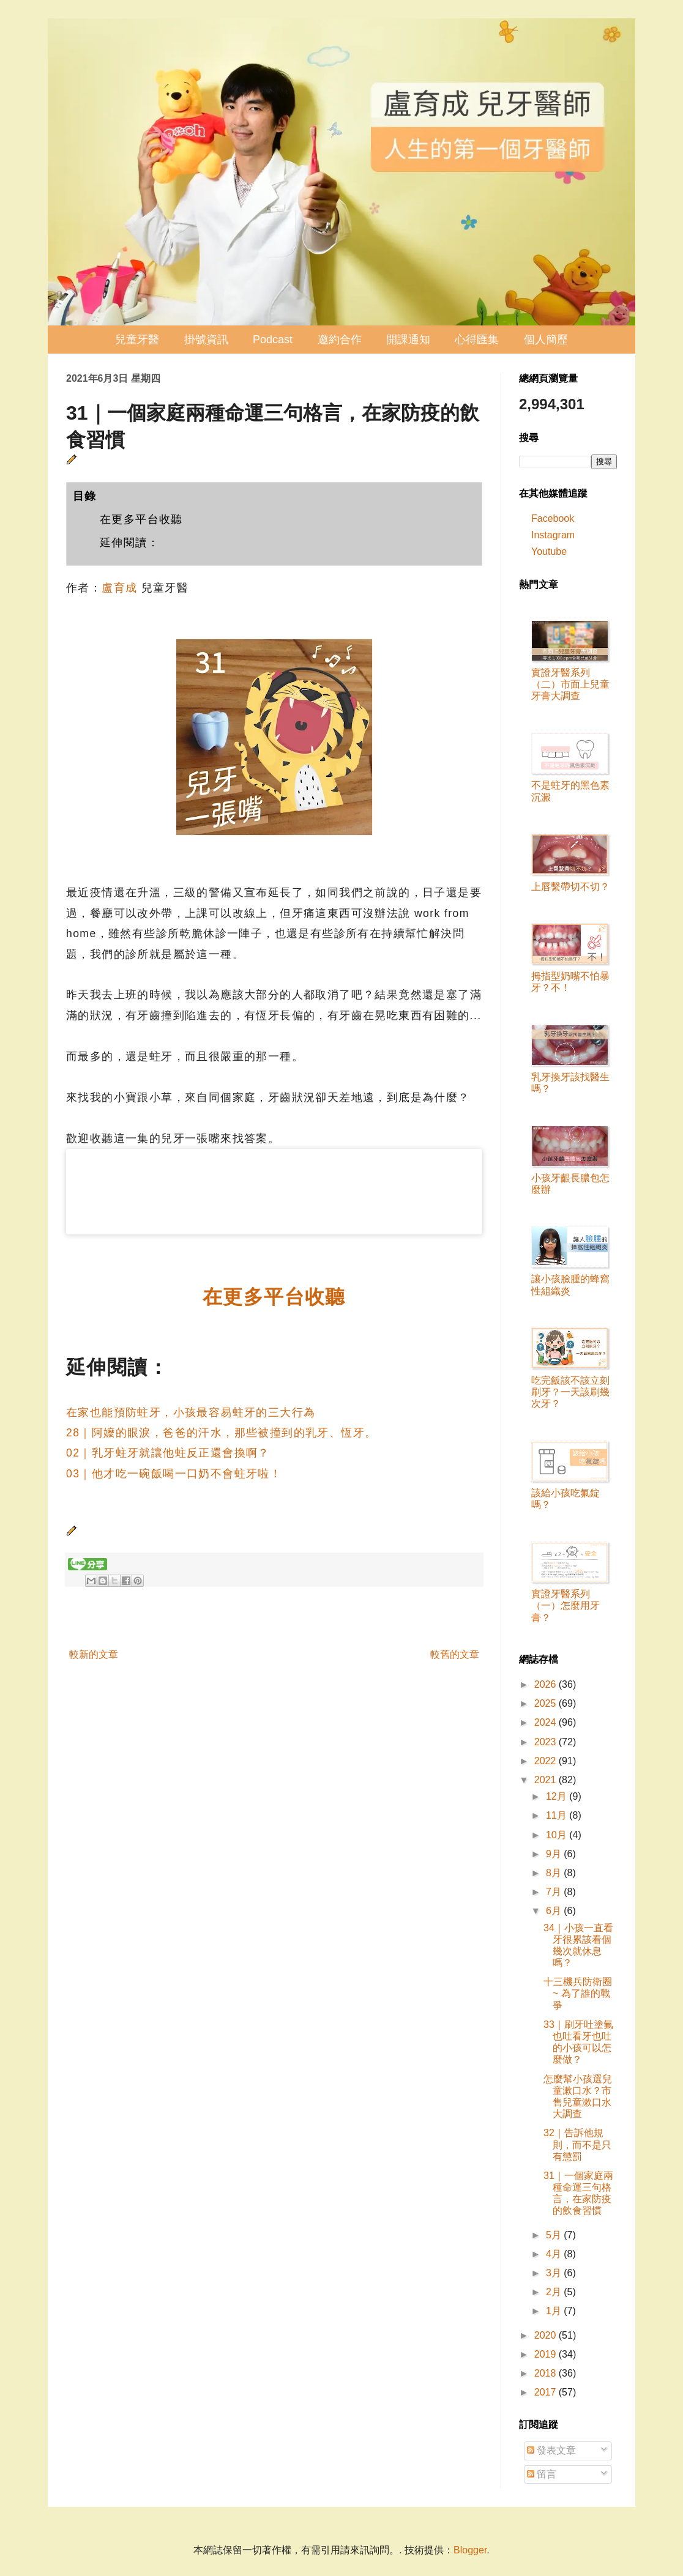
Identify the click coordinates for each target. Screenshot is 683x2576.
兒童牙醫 (137, 339)
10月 (557, 1835)
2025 (546, 1703)
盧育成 (119, 588)
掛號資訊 (206, 339)
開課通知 (408, 339)
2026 (546, 1684)
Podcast (273, 339)
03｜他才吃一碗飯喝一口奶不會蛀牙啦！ (174, 1474)
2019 (546, 2354)
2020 (546, 2335)
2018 (546, 2373)
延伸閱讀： (129, 542)
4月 (555, 2254)
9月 (555, 1854)
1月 (555, 2311)
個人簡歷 (546, 339)
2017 (546, 2392)
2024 (546, 1722)
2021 (546, 1780)
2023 (546, 1742)
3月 (555, 2273)
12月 (557, 1796)
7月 (555, 1892)
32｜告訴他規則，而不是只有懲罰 (577, 2144)
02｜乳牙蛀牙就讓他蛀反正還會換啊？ (168, 1453)
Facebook (552, 518)
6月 (555, 1911)
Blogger (470, 2550)
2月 (555, 2292)
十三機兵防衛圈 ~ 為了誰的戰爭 (577, 1993)
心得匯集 (477, 339)
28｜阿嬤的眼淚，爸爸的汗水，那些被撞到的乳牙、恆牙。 (221, 1433)
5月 (555, 2235)
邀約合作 (340, 339)
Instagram (553, 535)
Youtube (549, 551)
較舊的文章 (454, 1654)
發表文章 (551, 2450)
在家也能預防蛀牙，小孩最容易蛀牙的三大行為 (190, 1412)
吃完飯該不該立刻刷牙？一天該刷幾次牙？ (570, 1392)
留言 (541, 2474)
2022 (546, 1761)
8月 (555, 1873)
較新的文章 (93, 1654)
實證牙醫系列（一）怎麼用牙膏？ (565, 1605)
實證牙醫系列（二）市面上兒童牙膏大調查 (570, 684)
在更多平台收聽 (141, 519)
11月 (557, 1815)
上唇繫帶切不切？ (570, 887)
